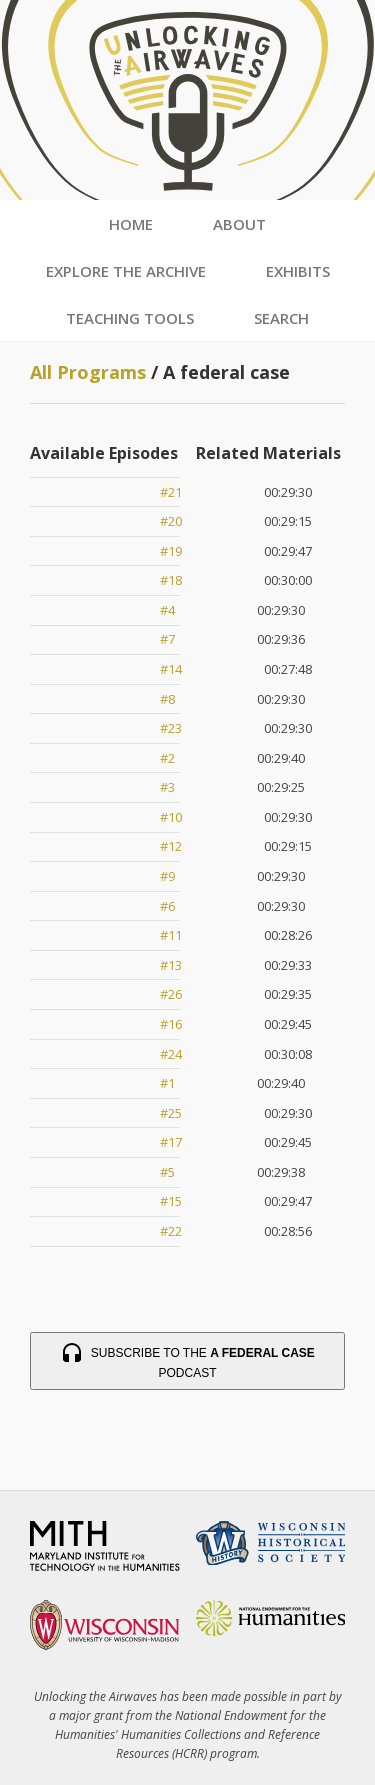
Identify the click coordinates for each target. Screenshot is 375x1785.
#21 (171, 492)
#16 (171, 1024)
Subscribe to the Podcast (187, 1361)
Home (131, 224)
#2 (167, 758)
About (239, 224)
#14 (171, 669)
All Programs (88, 372)
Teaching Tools (130, 318)
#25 (171, 1113)
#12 (171, 846)
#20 (171, 521)
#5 (167, 1172)
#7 (167, 639)
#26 (171, 994)
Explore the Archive (126, 271)
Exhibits (298, 271)
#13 (171, 965)
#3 (167, 787)
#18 (171, 580)
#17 (171, 1142)
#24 (171, 1054)
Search (281, 318)
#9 (167, 876)
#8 (167, 699)
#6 (167, 906)
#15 (171, 1201)
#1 (167, 1083)
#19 (171, 551)
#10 (171, 817)
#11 (171, 935)
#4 (167, 610)
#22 (171, 1231)
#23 (171, 728)
